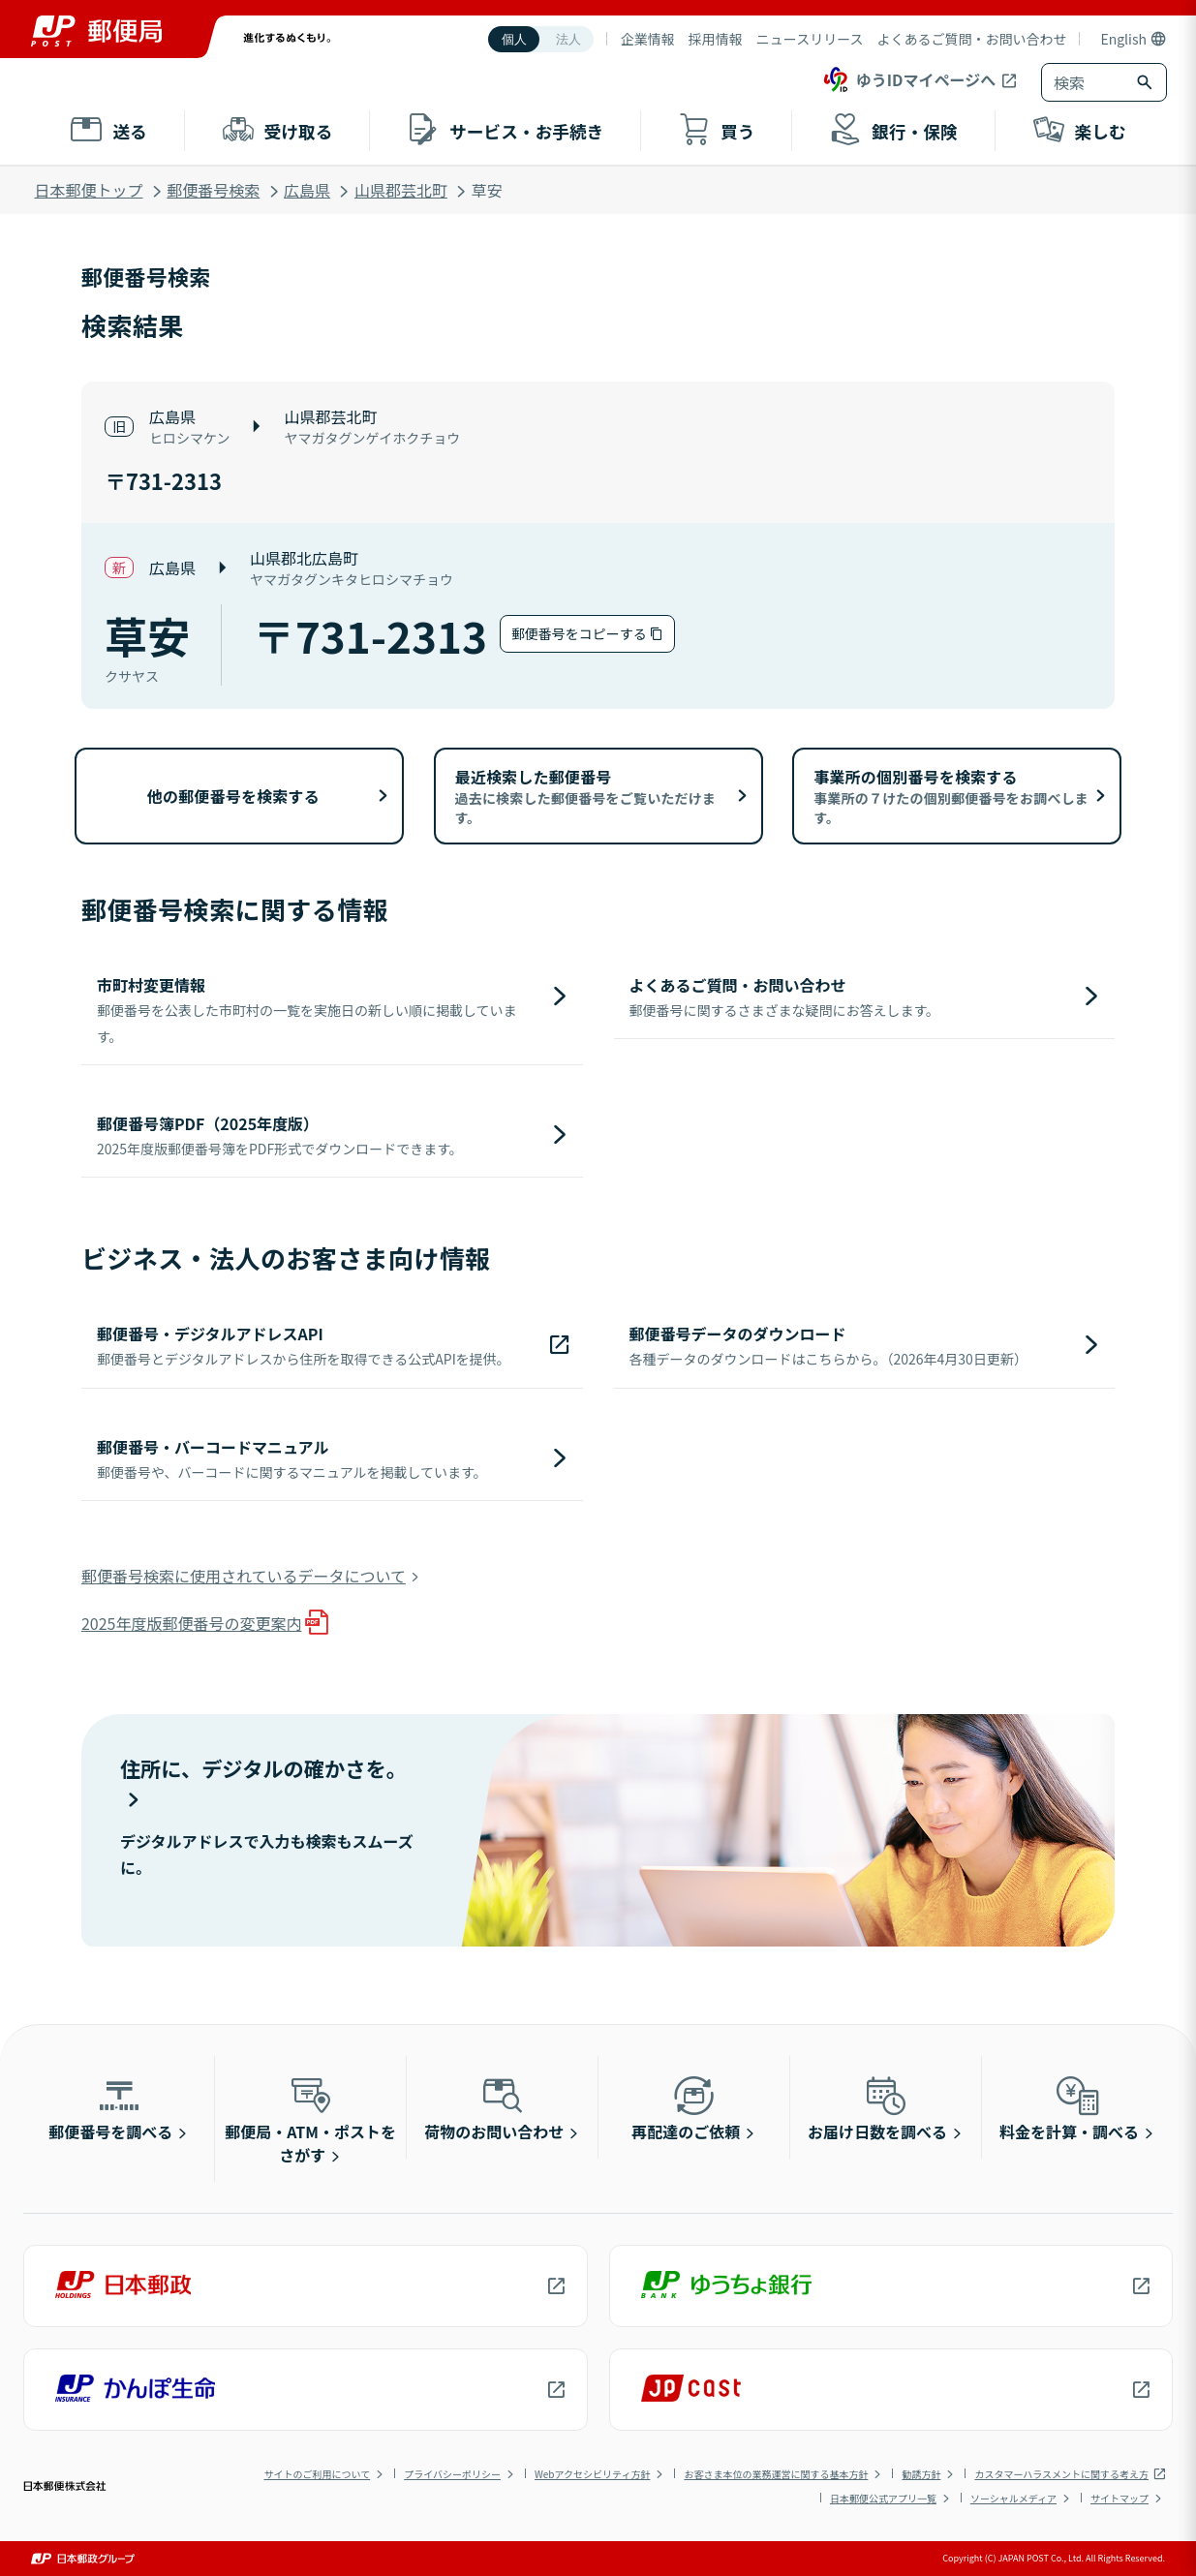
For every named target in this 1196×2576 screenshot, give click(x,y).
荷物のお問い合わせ (494, 2107)
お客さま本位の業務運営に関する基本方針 (776, 2474)
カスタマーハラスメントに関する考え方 (1061, 2474)
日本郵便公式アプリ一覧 (883, 2498)
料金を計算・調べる (1069, 2107)
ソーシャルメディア (1013, 2498)
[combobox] (1084, 82)
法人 (568, 39)
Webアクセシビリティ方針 (592, 2474)
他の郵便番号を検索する (233, 796)
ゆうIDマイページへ (908, 79)
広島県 (307, 189)
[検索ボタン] (1146, 82)
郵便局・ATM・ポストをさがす (310, 2118)
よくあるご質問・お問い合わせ (971, 38)
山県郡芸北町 (400, 189)
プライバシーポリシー (452, 2474)
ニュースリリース (810, 38)
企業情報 (648, 38)
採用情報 (716, 38)
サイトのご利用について (316, 2474)
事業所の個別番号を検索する (951, 796)
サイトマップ (1119, 2498)
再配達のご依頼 (685, 2107)
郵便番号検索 (213, 189)
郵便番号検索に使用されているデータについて (243, 1575)
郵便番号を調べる (110, 2107)
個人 (514, 39)
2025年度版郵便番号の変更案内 (191, 1623)
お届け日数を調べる (877, 2107)
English (1123, 38)
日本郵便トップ (89, 189)
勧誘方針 (921, 2474)
